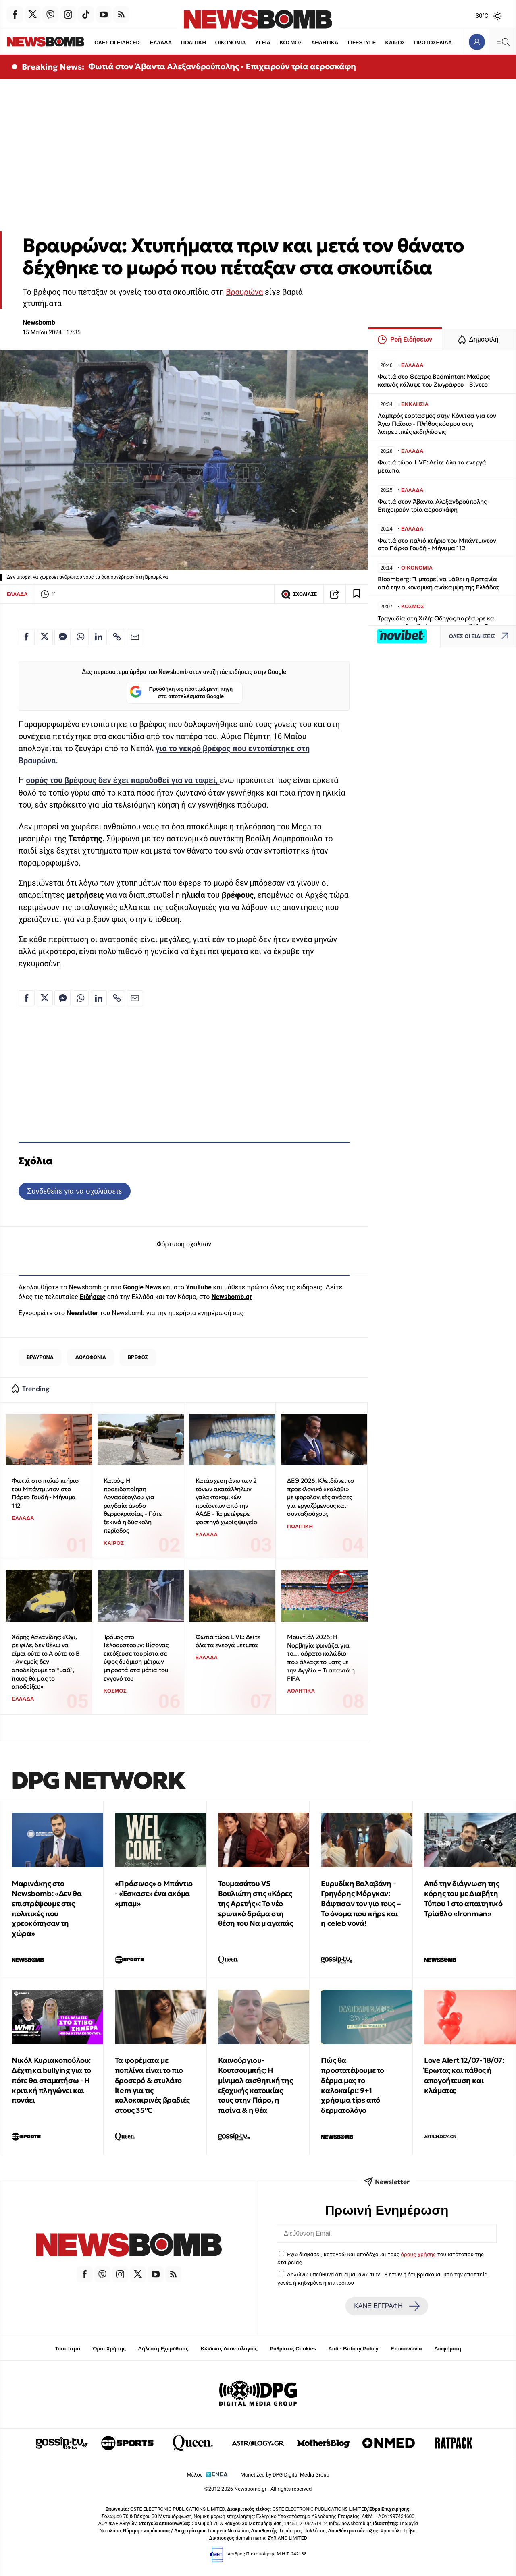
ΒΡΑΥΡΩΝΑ (40, 1357)
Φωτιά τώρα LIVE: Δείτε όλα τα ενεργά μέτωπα (228, 1641)
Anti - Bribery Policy (353, 2349)
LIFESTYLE (347, 42)
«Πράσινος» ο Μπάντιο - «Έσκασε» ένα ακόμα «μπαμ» (154, 1893)
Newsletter (82, 1313)
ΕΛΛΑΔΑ (145, 42)
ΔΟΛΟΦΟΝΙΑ (90, 1357)
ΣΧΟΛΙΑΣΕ (299, 594)
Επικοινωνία (406, 2349)
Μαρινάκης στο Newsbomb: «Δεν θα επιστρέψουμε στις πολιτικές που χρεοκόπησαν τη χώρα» (46, 1908)
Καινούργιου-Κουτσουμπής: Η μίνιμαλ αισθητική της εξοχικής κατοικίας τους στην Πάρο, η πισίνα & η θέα (255, 2085)
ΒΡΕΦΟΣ (138, 1357)
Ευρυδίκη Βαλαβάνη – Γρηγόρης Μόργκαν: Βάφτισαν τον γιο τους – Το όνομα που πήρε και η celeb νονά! (360, 1903)
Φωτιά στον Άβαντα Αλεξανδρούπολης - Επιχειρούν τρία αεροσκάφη (222, 66)
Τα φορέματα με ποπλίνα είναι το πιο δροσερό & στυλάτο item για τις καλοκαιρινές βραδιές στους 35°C (152, 2085)
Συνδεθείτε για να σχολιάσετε (74, 1191)
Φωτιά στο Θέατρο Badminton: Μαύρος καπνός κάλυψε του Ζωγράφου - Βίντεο (433, 380)
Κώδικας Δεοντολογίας (229, 2349)
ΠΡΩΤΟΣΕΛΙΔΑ (419, 42)
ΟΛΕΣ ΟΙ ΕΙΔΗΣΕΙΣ (101, 42)
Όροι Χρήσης (109, 2349)
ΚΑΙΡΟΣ (380, 42)
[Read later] (357, 594)
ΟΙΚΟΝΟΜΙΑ (215, 42)
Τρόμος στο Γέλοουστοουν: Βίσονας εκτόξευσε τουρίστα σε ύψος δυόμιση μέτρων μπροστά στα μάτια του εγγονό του (136, 1657)
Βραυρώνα (244, 292)
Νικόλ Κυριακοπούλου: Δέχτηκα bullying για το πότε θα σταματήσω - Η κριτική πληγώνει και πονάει (51, 2080)
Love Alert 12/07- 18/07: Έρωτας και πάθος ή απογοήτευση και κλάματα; (464, 2075)
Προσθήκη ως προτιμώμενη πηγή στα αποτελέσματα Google (181, 692)
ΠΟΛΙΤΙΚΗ (177, 42)
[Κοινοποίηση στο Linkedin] (99, 637)
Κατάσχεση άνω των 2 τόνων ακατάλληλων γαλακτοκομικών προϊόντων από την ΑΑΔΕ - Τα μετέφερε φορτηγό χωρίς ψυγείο (226, 1501)
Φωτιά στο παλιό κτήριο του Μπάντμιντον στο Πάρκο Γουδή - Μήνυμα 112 (45, 1493)
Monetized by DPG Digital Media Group (285, 2475)
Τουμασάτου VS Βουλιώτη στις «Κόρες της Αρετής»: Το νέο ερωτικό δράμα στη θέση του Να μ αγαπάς (255, 1903)
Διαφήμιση (447, 2349)
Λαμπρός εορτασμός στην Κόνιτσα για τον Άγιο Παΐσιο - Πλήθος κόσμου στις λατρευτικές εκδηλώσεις (437, 423)
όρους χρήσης (418, 2254)
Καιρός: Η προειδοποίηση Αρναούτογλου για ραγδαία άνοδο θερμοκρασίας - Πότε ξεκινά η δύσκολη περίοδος (133, 1505)
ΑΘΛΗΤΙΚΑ (309, 42)
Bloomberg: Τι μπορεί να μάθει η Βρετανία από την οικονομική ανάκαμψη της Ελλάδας (438, 583)
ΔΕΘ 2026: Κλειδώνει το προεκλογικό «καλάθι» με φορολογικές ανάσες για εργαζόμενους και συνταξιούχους (320, 1497)
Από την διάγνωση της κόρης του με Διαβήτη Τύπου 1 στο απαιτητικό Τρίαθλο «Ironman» (463, 1898)
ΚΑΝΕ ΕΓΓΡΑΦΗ (386, 2306)
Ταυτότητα (67, 2349)
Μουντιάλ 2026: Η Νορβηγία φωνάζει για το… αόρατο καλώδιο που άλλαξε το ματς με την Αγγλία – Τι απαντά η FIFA (320, 1657)
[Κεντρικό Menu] (503, 41)
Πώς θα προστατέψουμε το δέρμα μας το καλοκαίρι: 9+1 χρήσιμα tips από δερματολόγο (352, 2085)
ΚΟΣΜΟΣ (275, 42)
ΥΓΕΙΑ (247, 42)
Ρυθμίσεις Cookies (293, 2349)
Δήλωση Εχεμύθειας (163, 2349)
